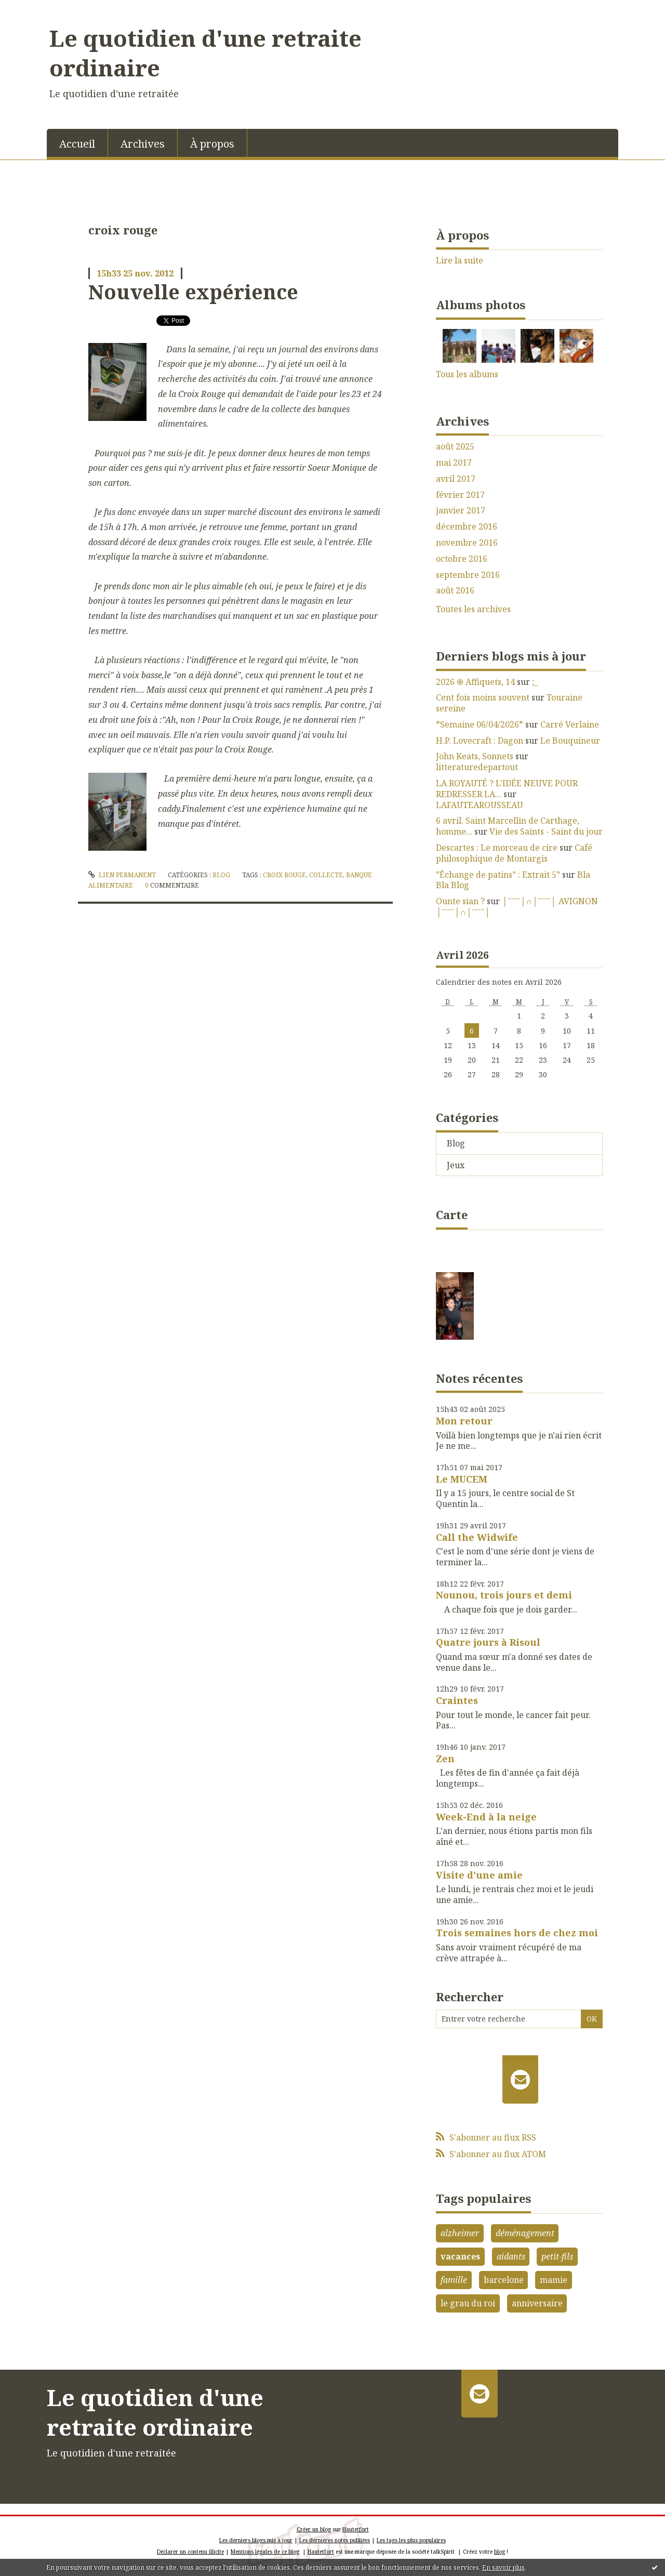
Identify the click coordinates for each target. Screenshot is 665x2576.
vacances (460, 2256)
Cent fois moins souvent (482, 697)
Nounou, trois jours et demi (504, 1595)
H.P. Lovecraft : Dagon (479, 740)
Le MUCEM (461, 1479)
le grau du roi (468, 2303)
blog (499, 2551)
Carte (452, 1214)
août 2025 (455, 446)
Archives (143, 144)
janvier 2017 (460, 510)
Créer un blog (314, 2529)
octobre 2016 (461, 558)
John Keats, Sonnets (474, 756)
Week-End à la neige (486, 1817)
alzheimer (460, 2233)
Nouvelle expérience (193, 291)
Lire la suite (459, 260)
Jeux (455, 1165)
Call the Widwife (477, 1537)
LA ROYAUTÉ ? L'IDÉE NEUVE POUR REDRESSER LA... (507, 788)
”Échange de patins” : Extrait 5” (498, 874)
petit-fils (557, 2256)
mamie (553, 2280)
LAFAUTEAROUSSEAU (479, 805)
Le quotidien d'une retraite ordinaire (205, 52)
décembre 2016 (466, 526)
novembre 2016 (467, 542)
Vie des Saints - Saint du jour (546, 831)
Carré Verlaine (569, 724)
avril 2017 (455, 478)
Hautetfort (355, 2529)
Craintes (457, 1700)
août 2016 (455, 590)
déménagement (525, 2233)
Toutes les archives (473, 609)
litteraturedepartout (477, 767)
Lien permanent (122, 874)
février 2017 (460, 495)
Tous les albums (467, 374)
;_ (535, 682)
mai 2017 (454, 462)
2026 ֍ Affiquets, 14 (475, 682)
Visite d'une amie (479, 1875)
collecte (326, 874)
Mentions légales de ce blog (265, 2551)
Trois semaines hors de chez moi (517, 1932)
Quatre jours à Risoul (488, 1642)
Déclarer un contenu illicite (190, 2551)
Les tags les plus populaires (411, 2540)
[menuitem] (77, 143)
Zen (445, 1758)
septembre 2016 (468, 575)
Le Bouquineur (570, 740)
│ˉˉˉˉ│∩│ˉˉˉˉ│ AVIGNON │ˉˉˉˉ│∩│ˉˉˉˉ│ (517, 906)
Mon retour (464, 1421)
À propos (212, 144)
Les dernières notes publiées (334, 2540)
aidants (511, 2256)
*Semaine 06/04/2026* (479, 724)
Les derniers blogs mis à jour (255, 2540)
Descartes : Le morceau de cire (496, 847)
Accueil (77, 144)
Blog (221, 874)
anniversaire (537, 2303)
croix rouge (284, 874)
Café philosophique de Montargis (514, 853)
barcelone (504, 2280)
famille (454, 2280)
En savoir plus (503, 2567)
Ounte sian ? (460, 901)
